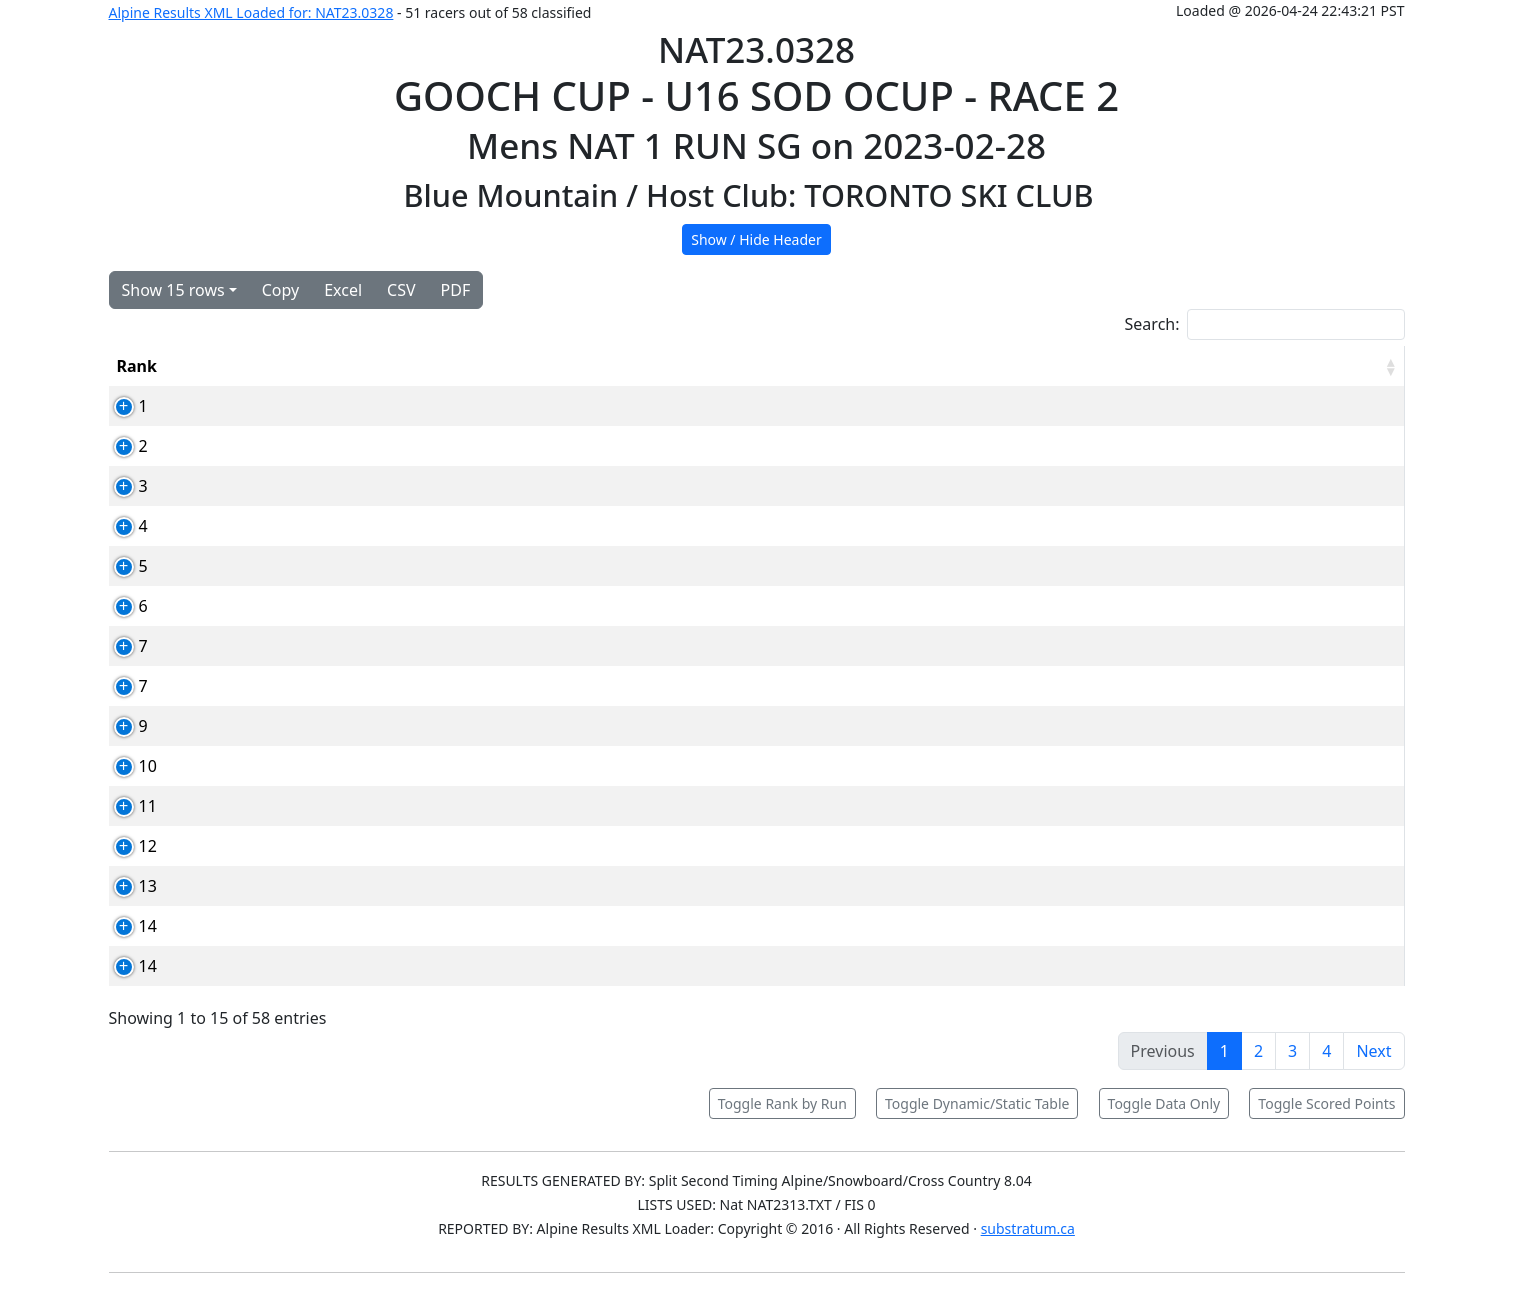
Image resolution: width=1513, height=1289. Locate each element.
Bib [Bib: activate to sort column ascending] (261, 366)
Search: (1265, 324)
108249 (381, 526)
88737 (377, 726)
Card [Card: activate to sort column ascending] (372, 366)
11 (126, 806)
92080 (377, 966)
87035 (377, 486)
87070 (377, 686)
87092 (377, 846)
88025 (377, 886)
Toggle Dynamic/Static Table (977, 1103)
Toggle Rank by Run (782, 1103)
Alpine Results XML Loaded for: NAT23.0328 (251, 12)
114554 (381, 926)
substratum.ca (1028, 1228)
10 (126, 766)
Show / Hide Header (756, 239)
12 (126, 846)
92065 (377, 646)
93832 (377, 446)
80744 (377, 606)
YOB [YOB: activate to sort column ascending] (1014, 366)
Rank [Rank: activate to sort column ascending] (137, 366)
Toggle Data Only (1164, 1103)
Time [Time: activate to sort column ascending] (1135, 366)
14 (126, 926)
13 (126, 886)
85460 (377, 806)
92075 (377, 766)
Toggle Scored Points (1326, 1103)
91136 (377, 406)
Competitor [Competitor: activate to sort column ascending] (525, 366)
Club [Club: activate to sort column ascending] (893, 366)
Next (1373, 1051)
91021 (377, 566)
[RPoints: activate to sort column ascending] (1321, 366)
